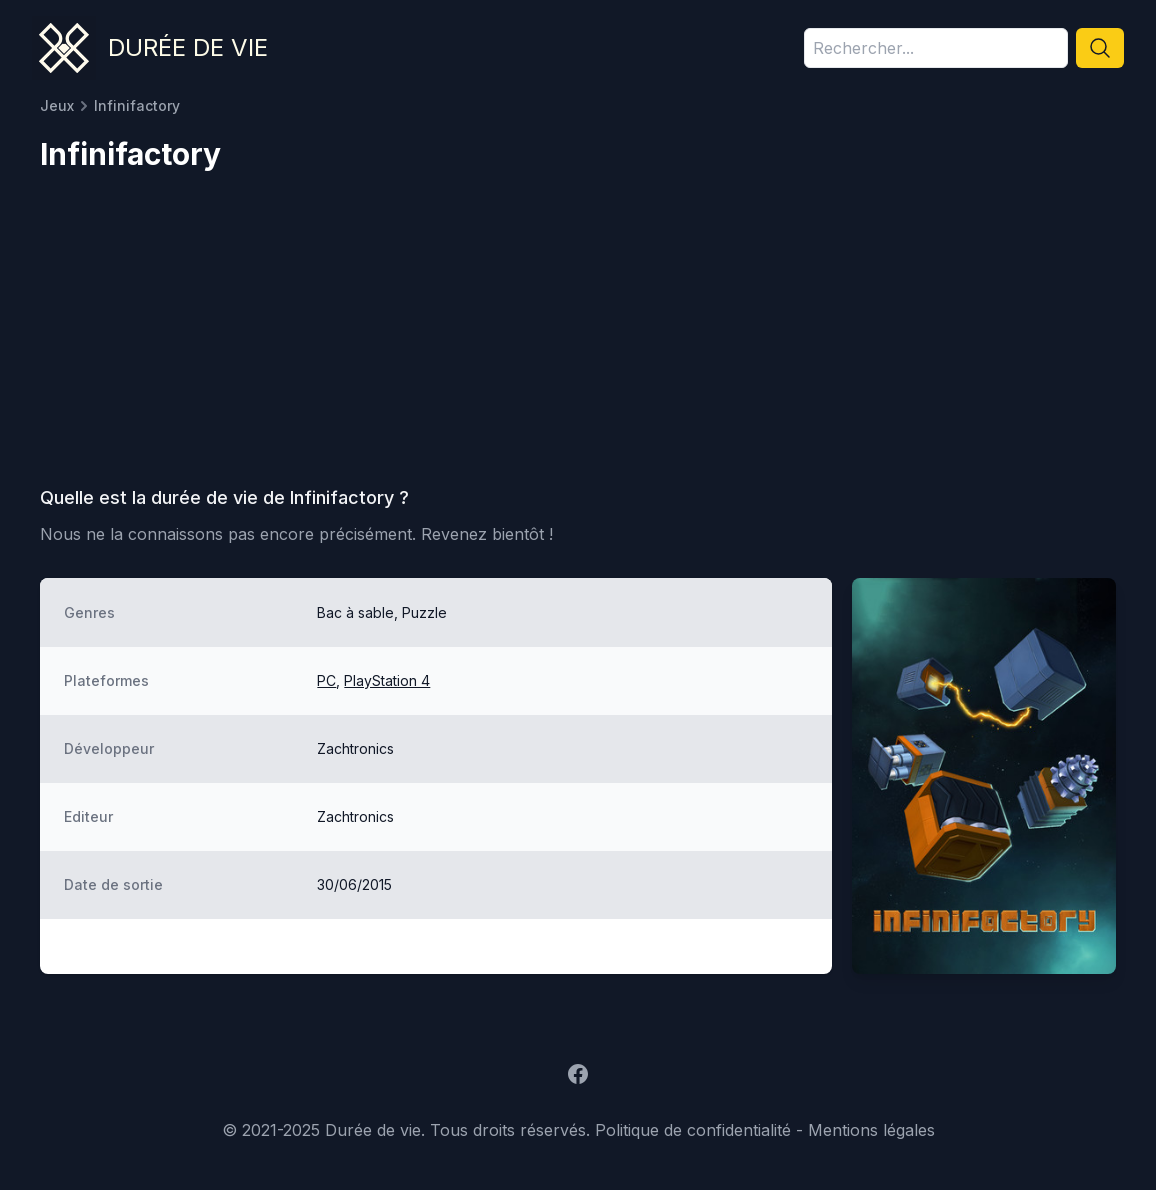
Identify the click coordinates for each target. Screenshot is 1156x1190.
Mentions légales (871, 1130)
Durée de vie (188, 47)
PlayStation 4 (387, 680)
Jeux (57, 105)
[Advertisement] (578, 336)
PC (326, 680)
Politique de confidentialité (693, 1130)
